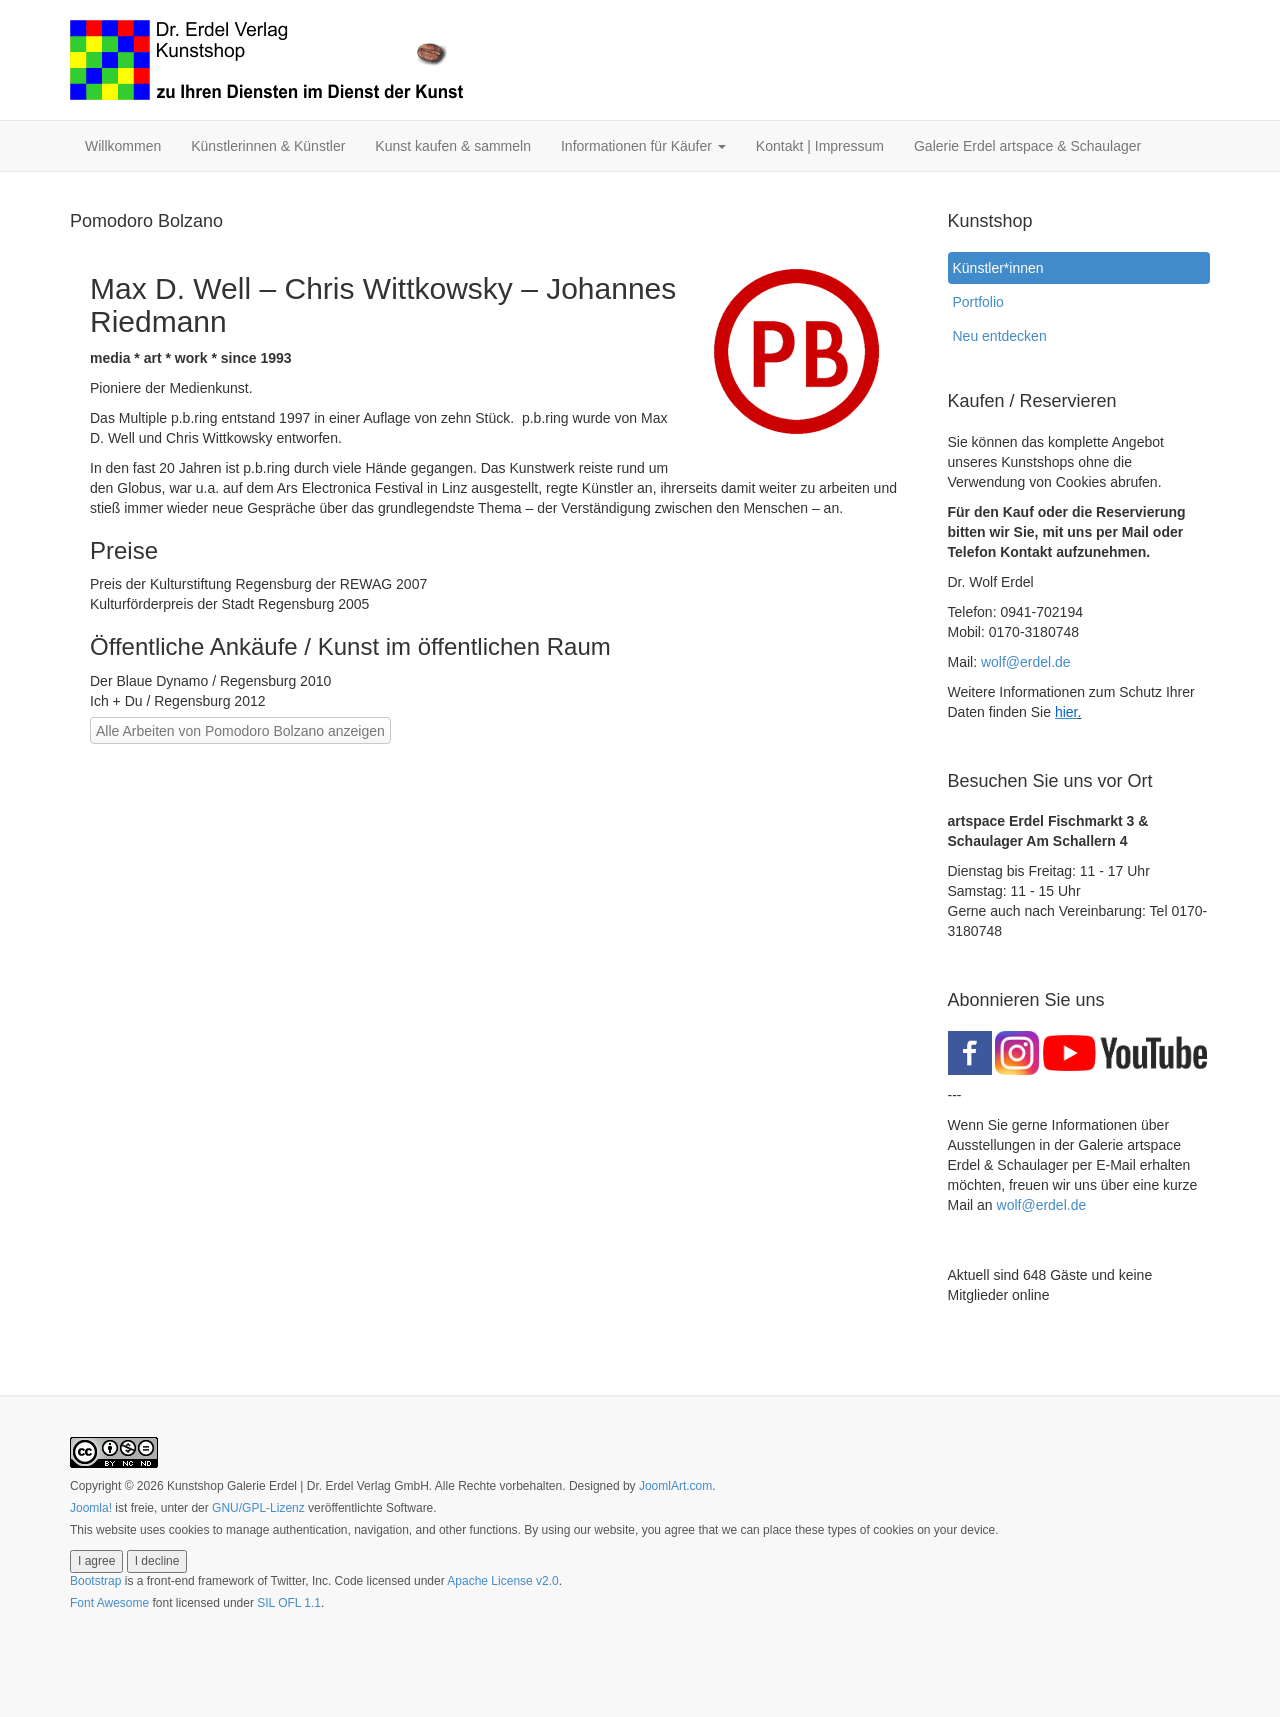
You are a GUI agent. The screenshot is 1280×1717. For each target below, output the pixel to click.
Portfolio (978, 302)
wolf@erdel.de (1026, 662)
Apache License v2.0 (502, 1581)
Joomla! (91, 1508)
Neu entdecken (1000, 336)
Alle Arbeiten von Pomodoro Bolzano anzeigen (240, 731)
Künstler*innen (1003, 268)
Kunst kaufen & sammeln (453, 146)
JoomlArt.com (675, 1486)
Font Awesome (109, 1603)
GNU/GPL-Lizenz (258, 1508)
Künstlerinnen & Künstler (268, 146)
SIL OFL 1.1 (289, 1603)
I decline (157, 1561)
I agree (96, 1561)
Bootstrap (95, 1581)
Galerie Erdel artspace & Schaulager (1027, 146)
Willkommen (123, 146)
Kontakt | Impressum (820, 146)
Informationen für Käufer (643, 146)
